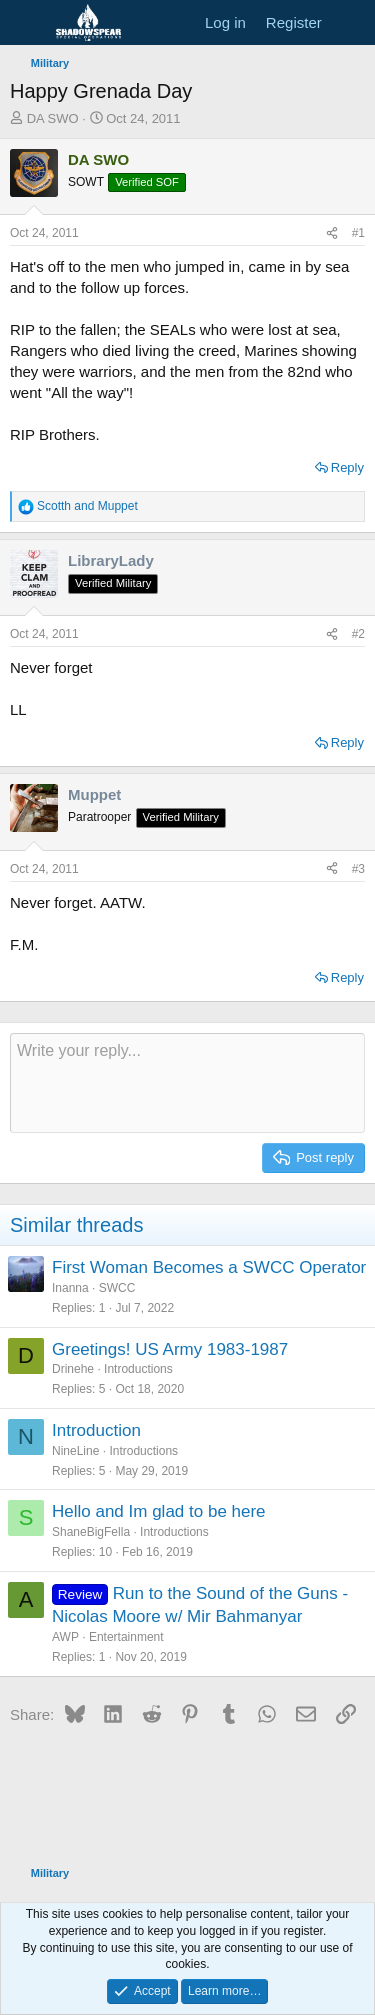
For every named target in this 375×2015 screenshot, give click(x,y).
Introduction (96, 1430)
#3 (358, 869)
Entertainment (126, 1637)
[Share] (332, 233)
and (87, 506)
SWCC (117, 1288)
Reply (347, 467)
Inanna (70, 1288)
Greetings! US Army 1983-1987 (170, 1349)
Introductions (138, 1369)
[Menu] (27, 23)
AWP (65, 1637)
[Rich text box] (187, 1083)
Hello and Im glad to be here (159, 1511)
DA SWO (53, 118)
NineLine (75, 1451)
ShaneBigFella (91, 1532)
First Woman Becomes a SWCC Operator (209, 1267)
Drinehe (73, 1369)
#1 (358, 233)
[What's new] (351, 22)
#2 (358, 634)
